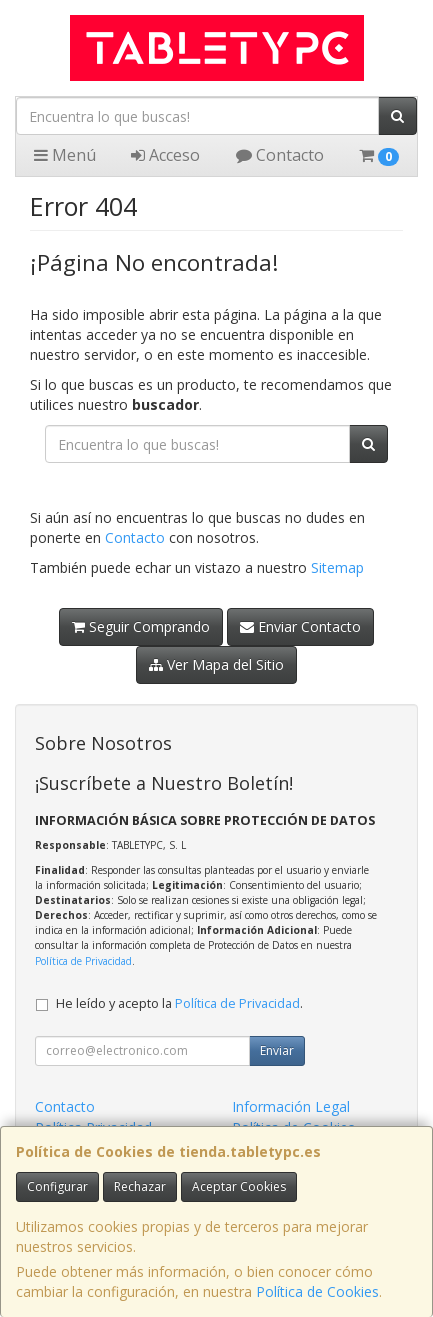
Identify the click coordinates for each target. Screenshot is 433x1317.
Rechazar (140, 1186)
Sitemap (337, 567)
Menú (65, 155)
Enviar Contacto (300, 626)
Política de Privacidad (83, 961)
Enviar (277, 1050)
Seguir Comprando (141, 626)
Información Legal (291, 1106)
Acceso (165, 155)
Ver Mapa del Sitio (216, 664)
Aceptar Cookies (239, 1186)
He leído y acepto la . (179, 1003)
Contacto (280, 155)
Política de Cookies (317, 1291)
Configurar (57, 1186)
